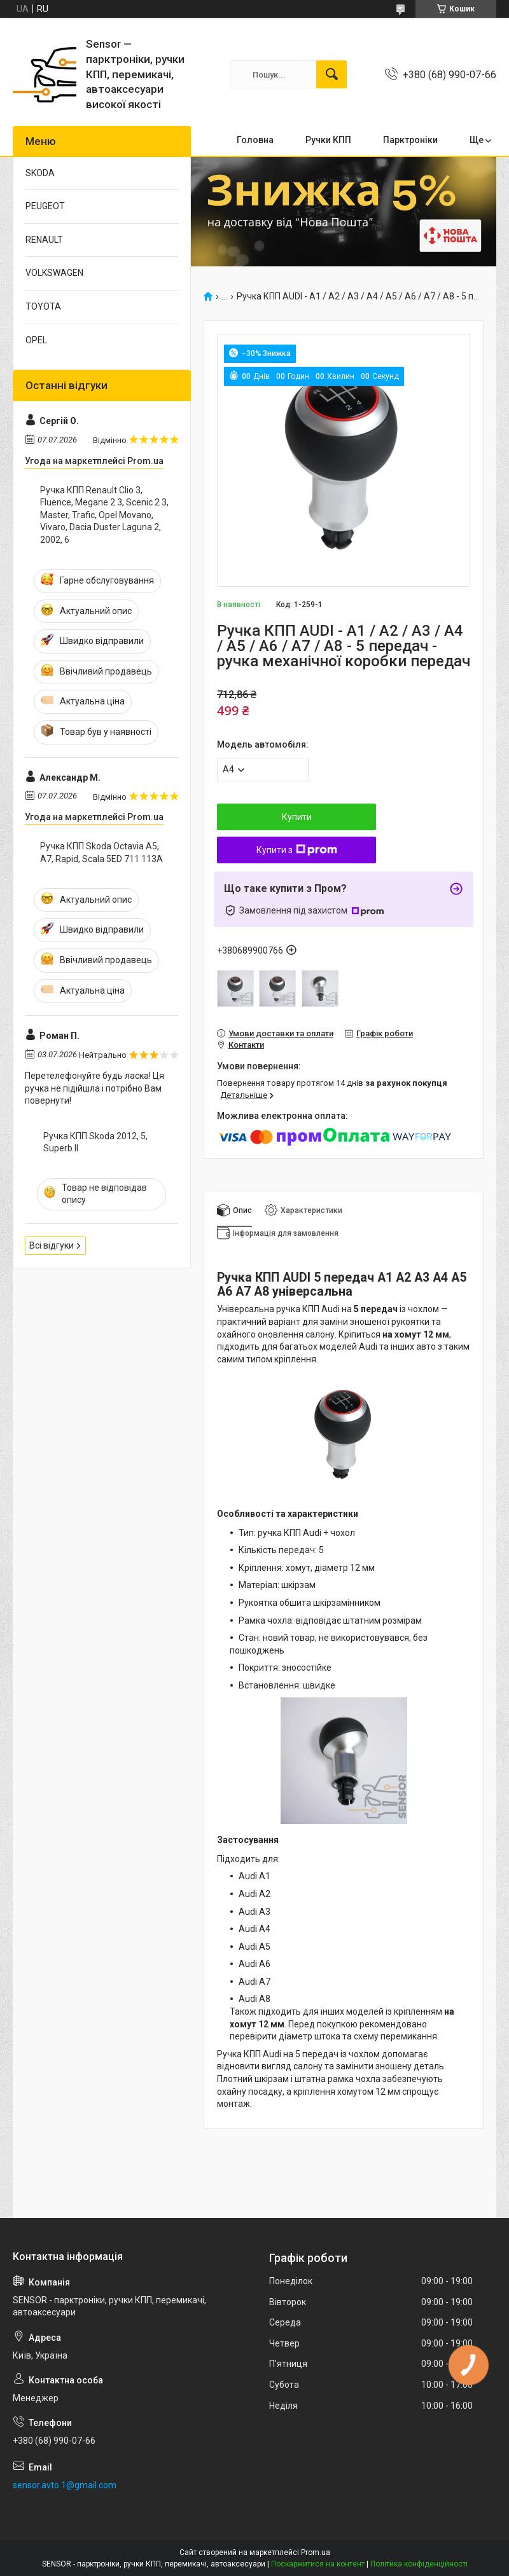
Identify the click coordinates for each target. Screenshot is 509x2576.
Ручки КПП (328, 140)
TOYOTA (43, 306)
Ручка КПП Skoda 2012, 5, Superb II (95, 1142)
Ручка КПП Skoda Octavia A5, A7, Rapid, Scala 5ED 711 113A (101, 852)
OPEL (36, 340)
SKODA (40, 173)
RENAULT (44, 240)
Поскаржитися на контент (318, 2563)
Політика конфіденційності (419, 2563)
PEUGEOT (45, 206)
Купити (297, 817)
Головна (255, 140)
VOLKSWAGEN (54, 273)
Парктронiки (410, 140)
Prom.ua (315, 2552)
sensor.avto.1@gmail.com (64, 2485)
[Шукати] (331, 74)
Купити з (296, 850)
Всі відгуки (51, 1245)
